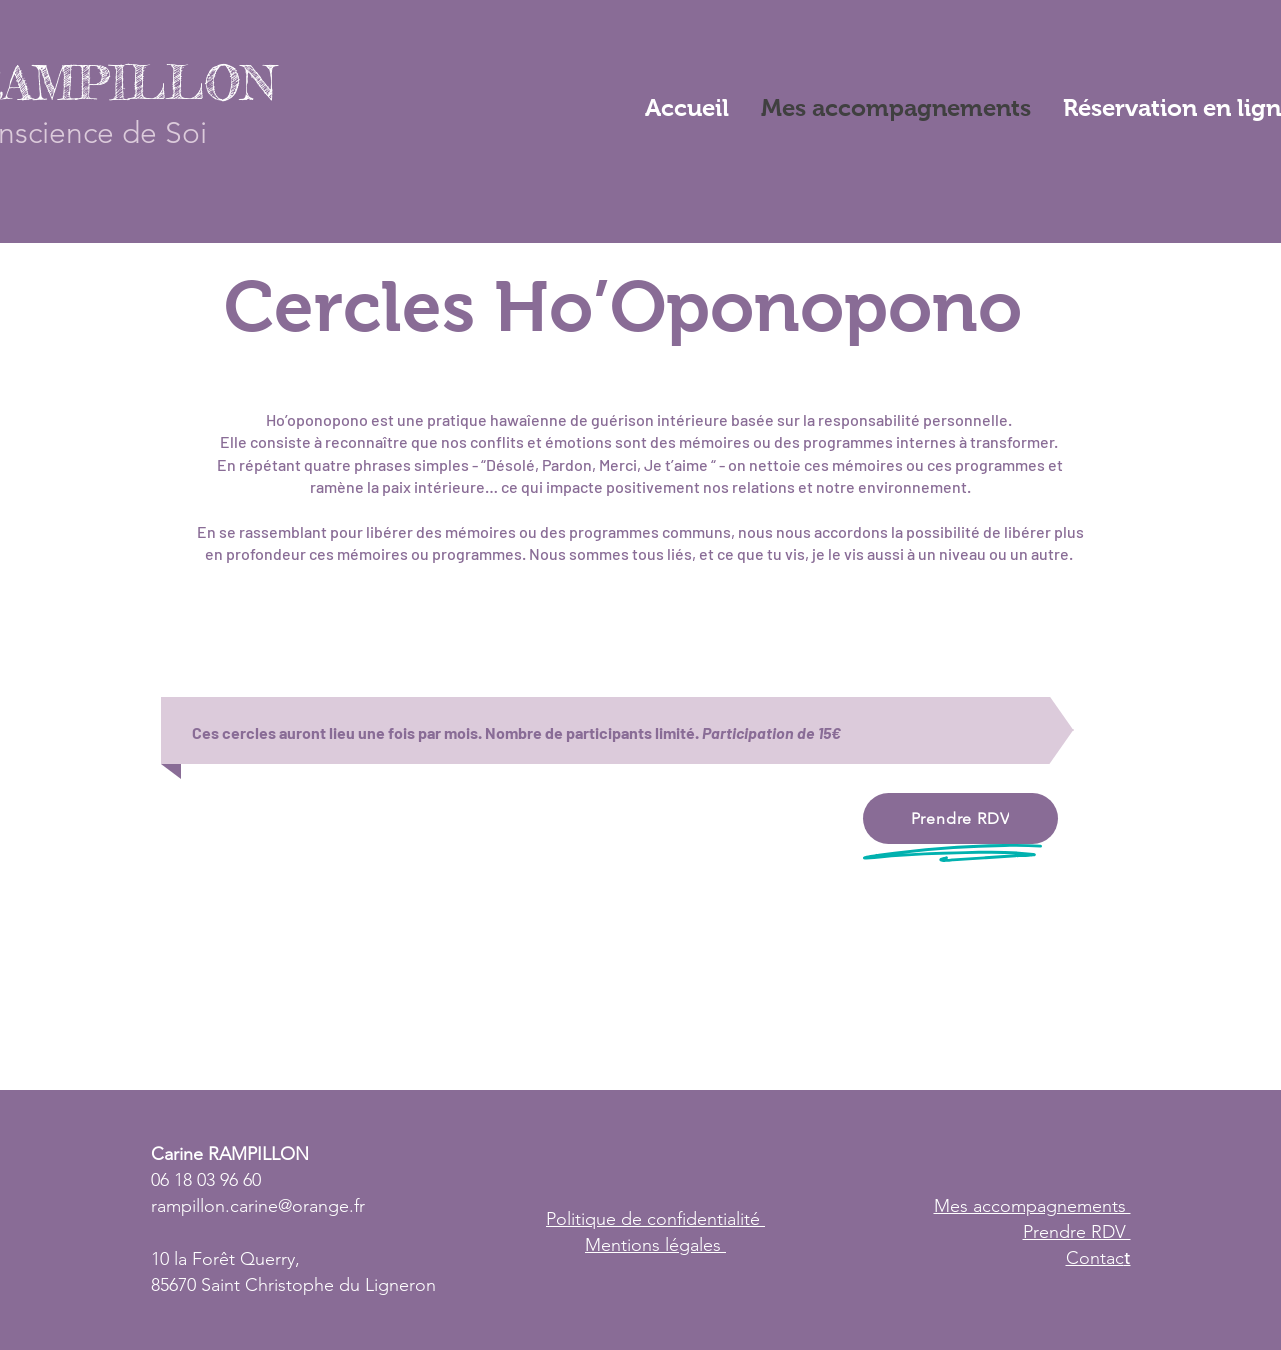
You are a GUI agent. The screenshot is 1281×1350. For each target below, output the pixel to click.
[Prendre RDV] (960, 818)
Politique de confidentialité (655, 1219)
